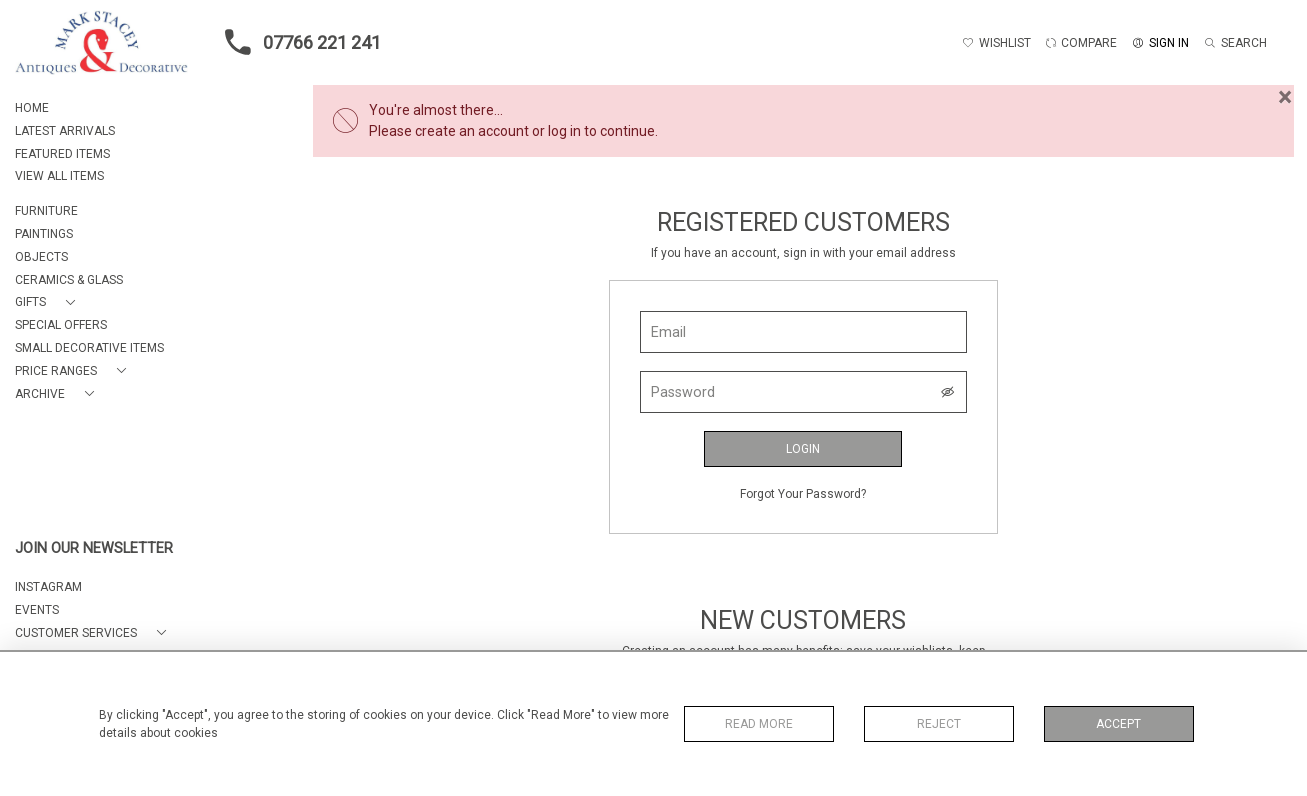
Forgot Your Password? (803, 494)
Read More (759, 724)
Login (803, 449)
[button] (49, 302)
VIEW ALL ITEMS (59, 176)
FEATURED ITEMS (62, 154)
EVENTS (37, 610)
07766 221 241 (297, 42)
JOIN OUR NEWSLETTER (94, 548)
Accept (1118, 724)
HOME (32, 108)
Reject (939, 724)
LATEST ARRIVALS (65, 131)
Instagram (48, 587)
